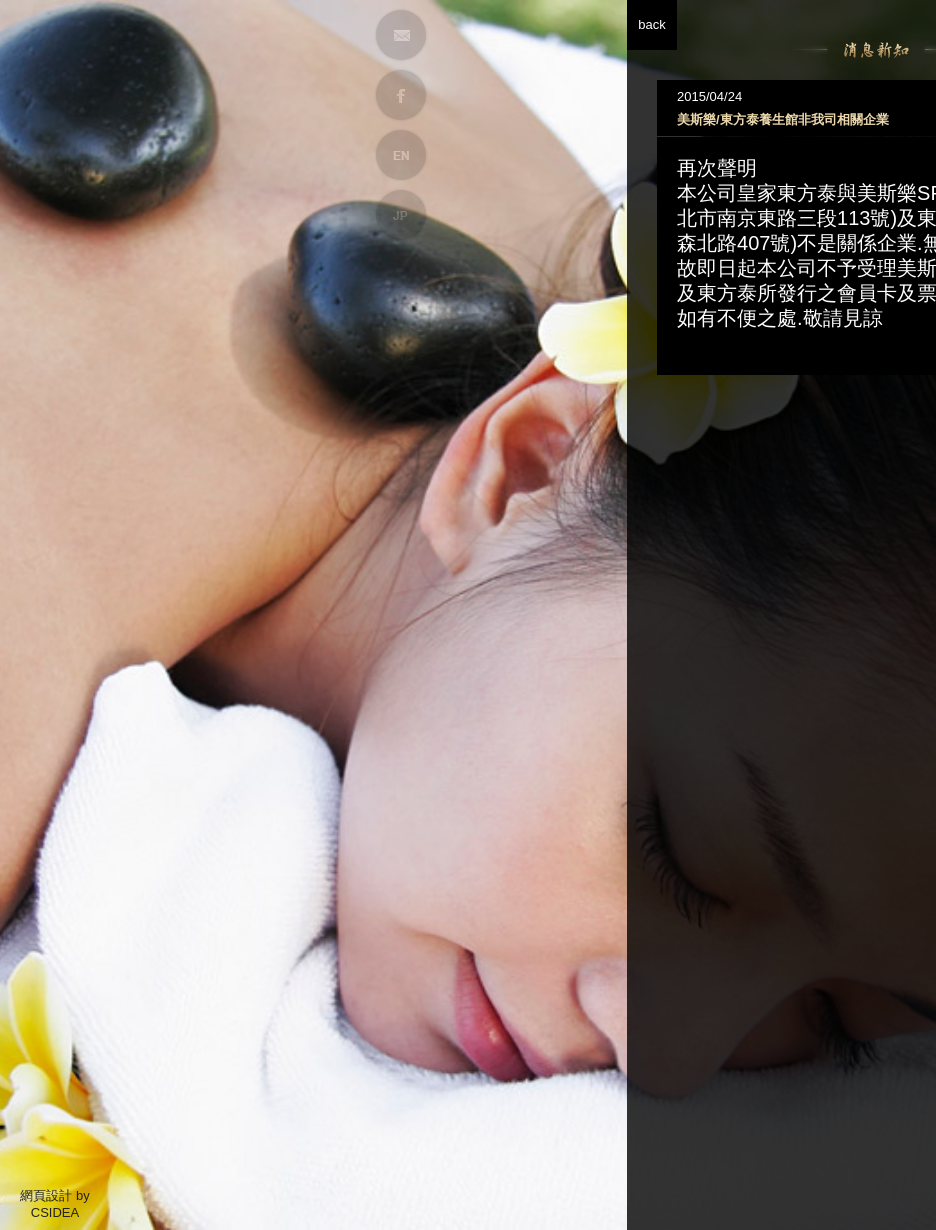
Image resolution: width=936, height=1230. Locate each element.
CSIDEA (55, 1212)
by (83, 1195)
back (736, 24)
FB (401, 95)
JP (401, 215)
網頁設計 (46, 1195)
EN (401, 155)
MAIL (401, 35)
